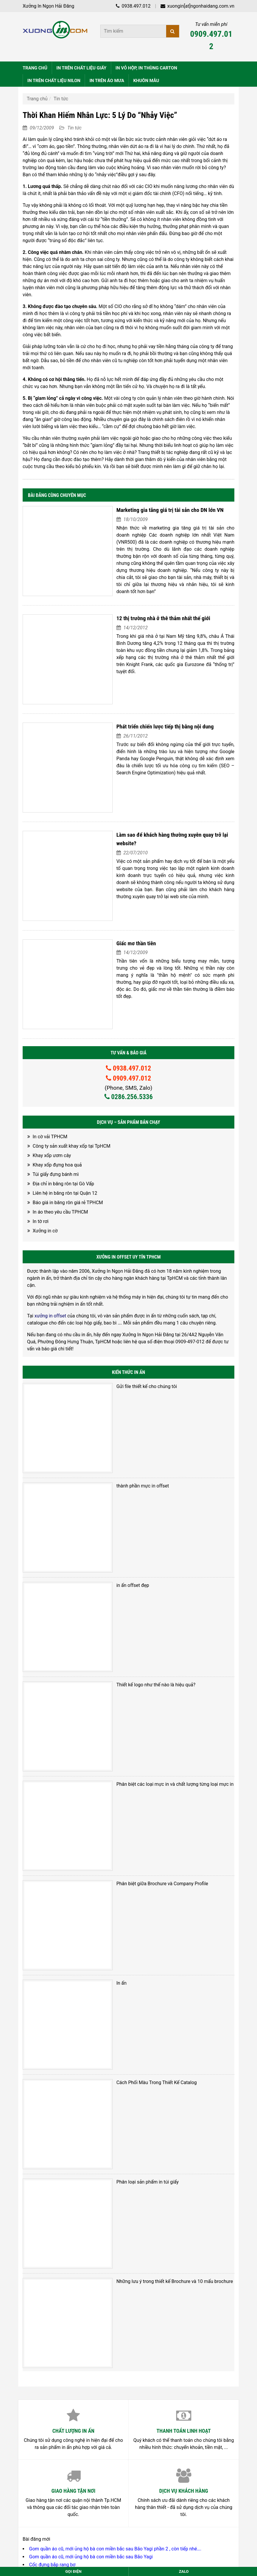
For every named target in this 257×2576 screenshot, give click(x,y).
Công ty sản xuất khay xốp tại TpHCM (71, 1049)
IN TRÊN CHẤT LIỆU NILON (53, 80)
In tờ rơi (41, 1124)
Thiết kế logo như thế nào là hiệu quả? (136, 1526)
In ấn (102, 1763)
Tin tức (61, 98)
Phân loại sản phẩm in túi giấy (128, 1921)
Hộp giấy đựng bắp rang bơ (57, 2271)
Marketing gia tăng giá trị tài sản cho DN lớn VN (150, 510)
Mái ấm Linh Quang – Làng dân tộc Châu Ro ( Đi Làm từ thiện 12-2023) (103, 2287)
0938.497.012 (133, 6)
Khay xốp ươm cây (52, 1058)
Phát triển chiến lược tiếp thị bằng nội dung (145, 691)
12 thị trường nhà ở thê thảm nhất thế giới (144, 603)
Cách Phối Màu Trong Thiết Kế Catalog (137, 1842)
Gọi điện (73, 2571)
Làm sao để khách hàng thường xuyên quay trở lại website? (163, 778)
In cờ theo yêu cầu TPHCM (56, 2295)
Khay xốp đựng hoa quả (57, 1068)
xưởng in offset (50, 1219)
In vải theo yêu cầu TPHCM (57, 2311)
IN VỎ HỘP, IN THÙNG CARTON (146, 68)
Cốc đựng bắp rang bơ (52, 2263)
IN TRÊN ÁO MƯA (106, 80)
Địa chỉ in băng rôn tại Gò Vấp (63, 1086)
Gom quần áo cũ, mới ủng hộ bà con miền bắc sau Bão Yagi (91, 2255)
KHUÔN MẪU (146, 80)
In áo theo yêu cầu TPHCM (60, 1115)
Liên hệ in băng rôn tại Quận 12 (65, 1096)
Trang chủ (37, 98)
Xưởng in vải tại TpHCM (53, 2319)
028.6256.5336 (63, 2385)
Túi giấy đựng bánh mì (56, 1077)
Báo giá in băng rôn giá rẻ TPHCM (68, 1105)
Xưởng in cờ (45, 1133)
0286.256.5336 (128, 1000)
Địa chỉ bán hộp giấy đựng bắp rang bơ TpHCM (77, 2279)
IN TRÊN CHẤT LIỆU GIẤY (81, 68)
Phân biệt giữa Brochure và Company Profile (143, 1684)
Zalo (183, 2571)
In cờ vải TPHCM (50, 1039)
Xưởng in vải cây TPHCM (55, 2303)
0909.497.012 (211, 40)
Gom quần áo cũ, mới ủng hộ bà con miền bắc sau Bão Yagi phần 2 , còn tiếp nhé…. (115, 2247)
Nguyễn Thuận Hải (42, 2489)
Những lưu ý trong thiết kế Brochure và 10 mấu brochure (155, 2000)
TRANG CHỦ (35, 68)
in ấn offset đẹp (113, 1447)
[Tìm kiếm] (172, 31)
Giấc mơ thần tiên (116, 866)
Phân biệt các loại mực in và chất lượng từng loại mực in (155, 1605)
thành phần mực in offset (123, 1368)
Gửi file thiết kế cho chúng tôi (127, 1289)
